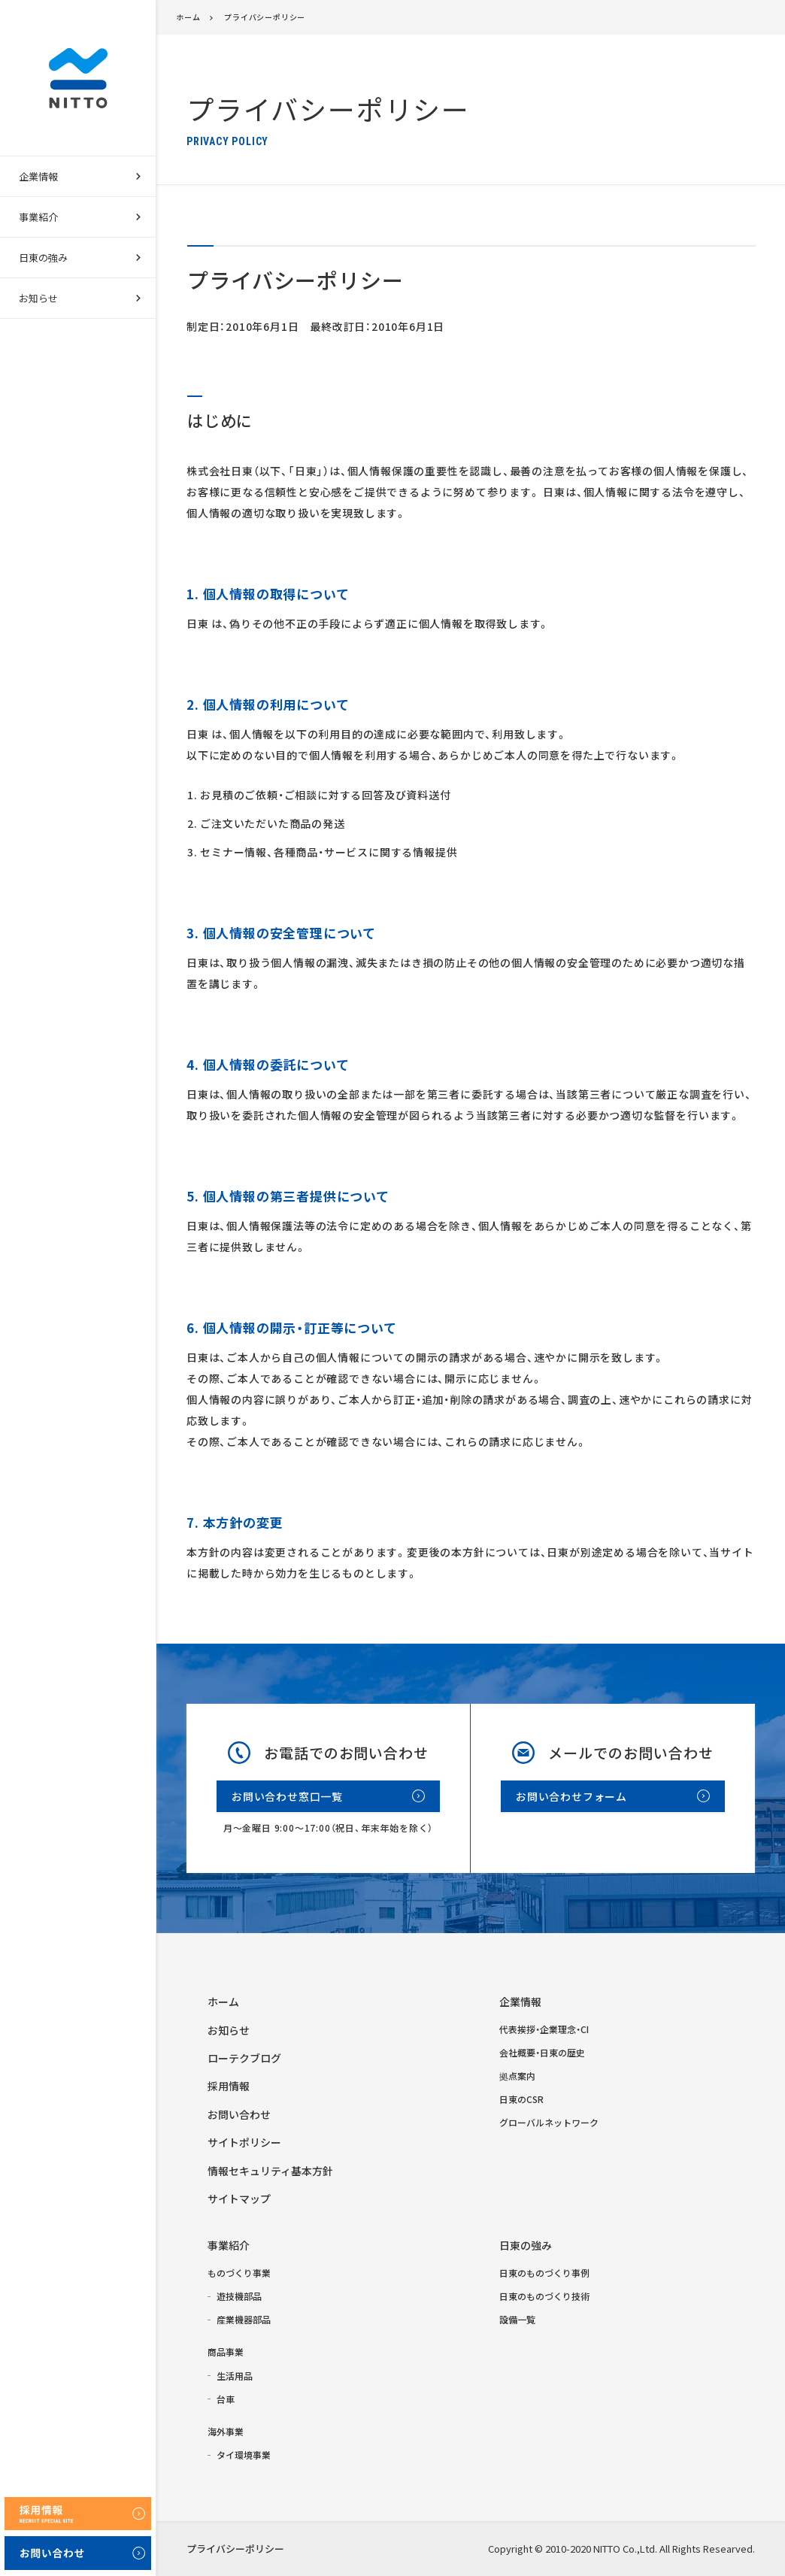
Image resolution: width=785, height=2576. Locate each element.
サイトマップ (239, 2198)
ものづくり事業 (239, 2272)
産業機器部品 (244, 2319)
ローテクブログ (244, 2057)
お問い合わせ (239, 2114)
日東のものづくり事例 (544, 2272)
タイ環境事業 (244, 2454)
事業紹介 (229, 2245)
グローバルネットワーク (549, 2122)
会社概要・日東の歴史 (542, 2052)
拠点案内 (517, 2075)
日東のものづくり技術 (544, 2296)
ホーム (188, 17)
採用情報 (229, 2085)
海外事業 (226, 2431)
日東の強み (525, 2245)
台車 (226, 2399)
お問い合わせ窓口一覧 (287, 1796)
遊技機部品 (239, 2296)
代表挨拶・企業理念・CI (544, 2029)
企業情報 (520, 2001)
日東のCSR (521, 2099)
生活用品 (235, 2375)
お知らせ (38, 298)
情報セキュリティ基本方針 (270, 2170)
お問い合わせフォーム (571, 1796)
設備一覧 (517, 2319)
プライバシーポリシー (264, 17)
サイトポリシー (244, 2142)
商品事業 (226, 2351)
